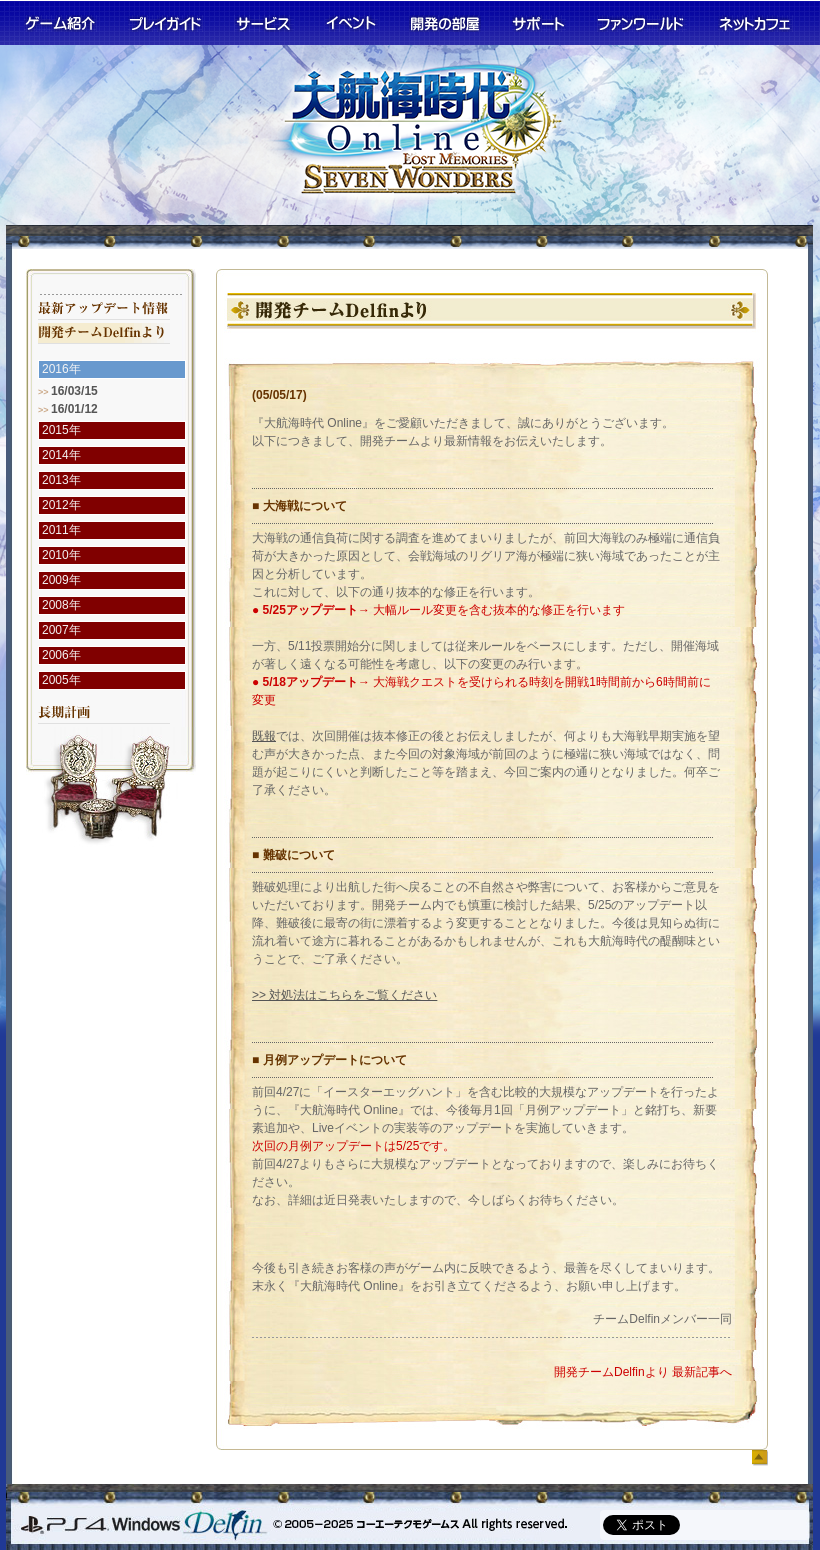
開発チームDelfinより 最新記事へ (643, 1372)
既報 (264, 736)
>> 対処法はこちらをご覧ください (344, 995)
